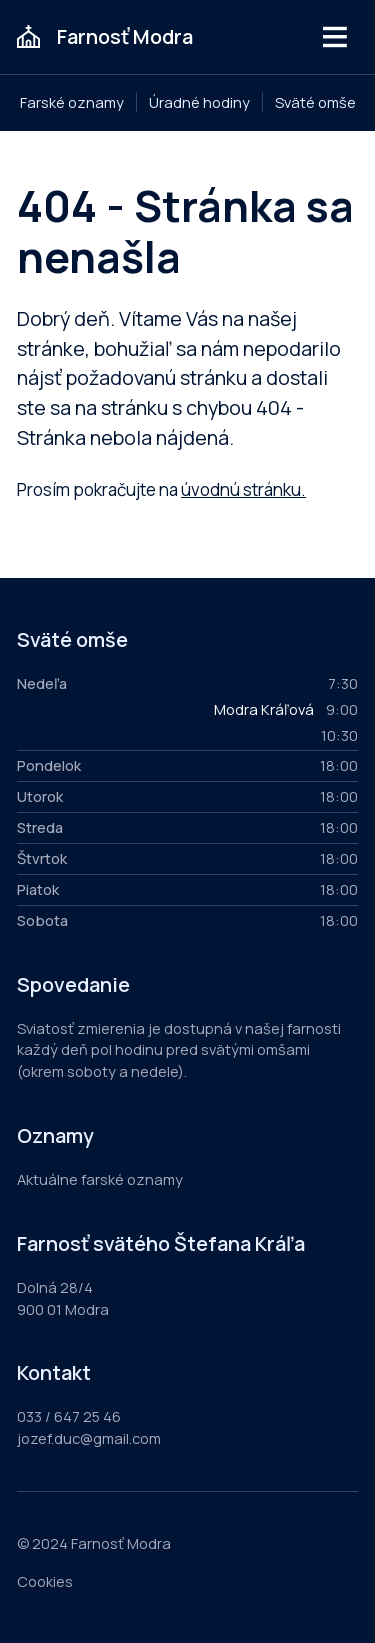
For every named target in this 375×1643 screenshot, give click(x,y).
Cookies (45, 1581)
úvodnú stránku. (243, 489)
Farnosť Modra (125, 36)
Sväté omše (315, 102)
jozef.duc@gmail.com (89, 1438)
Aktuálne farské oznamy (100, 1179)
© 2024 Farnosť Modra (94, 1543)
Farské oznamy (72, 102)
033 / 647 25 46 (69, 1416)
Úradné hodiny (199, 102)
